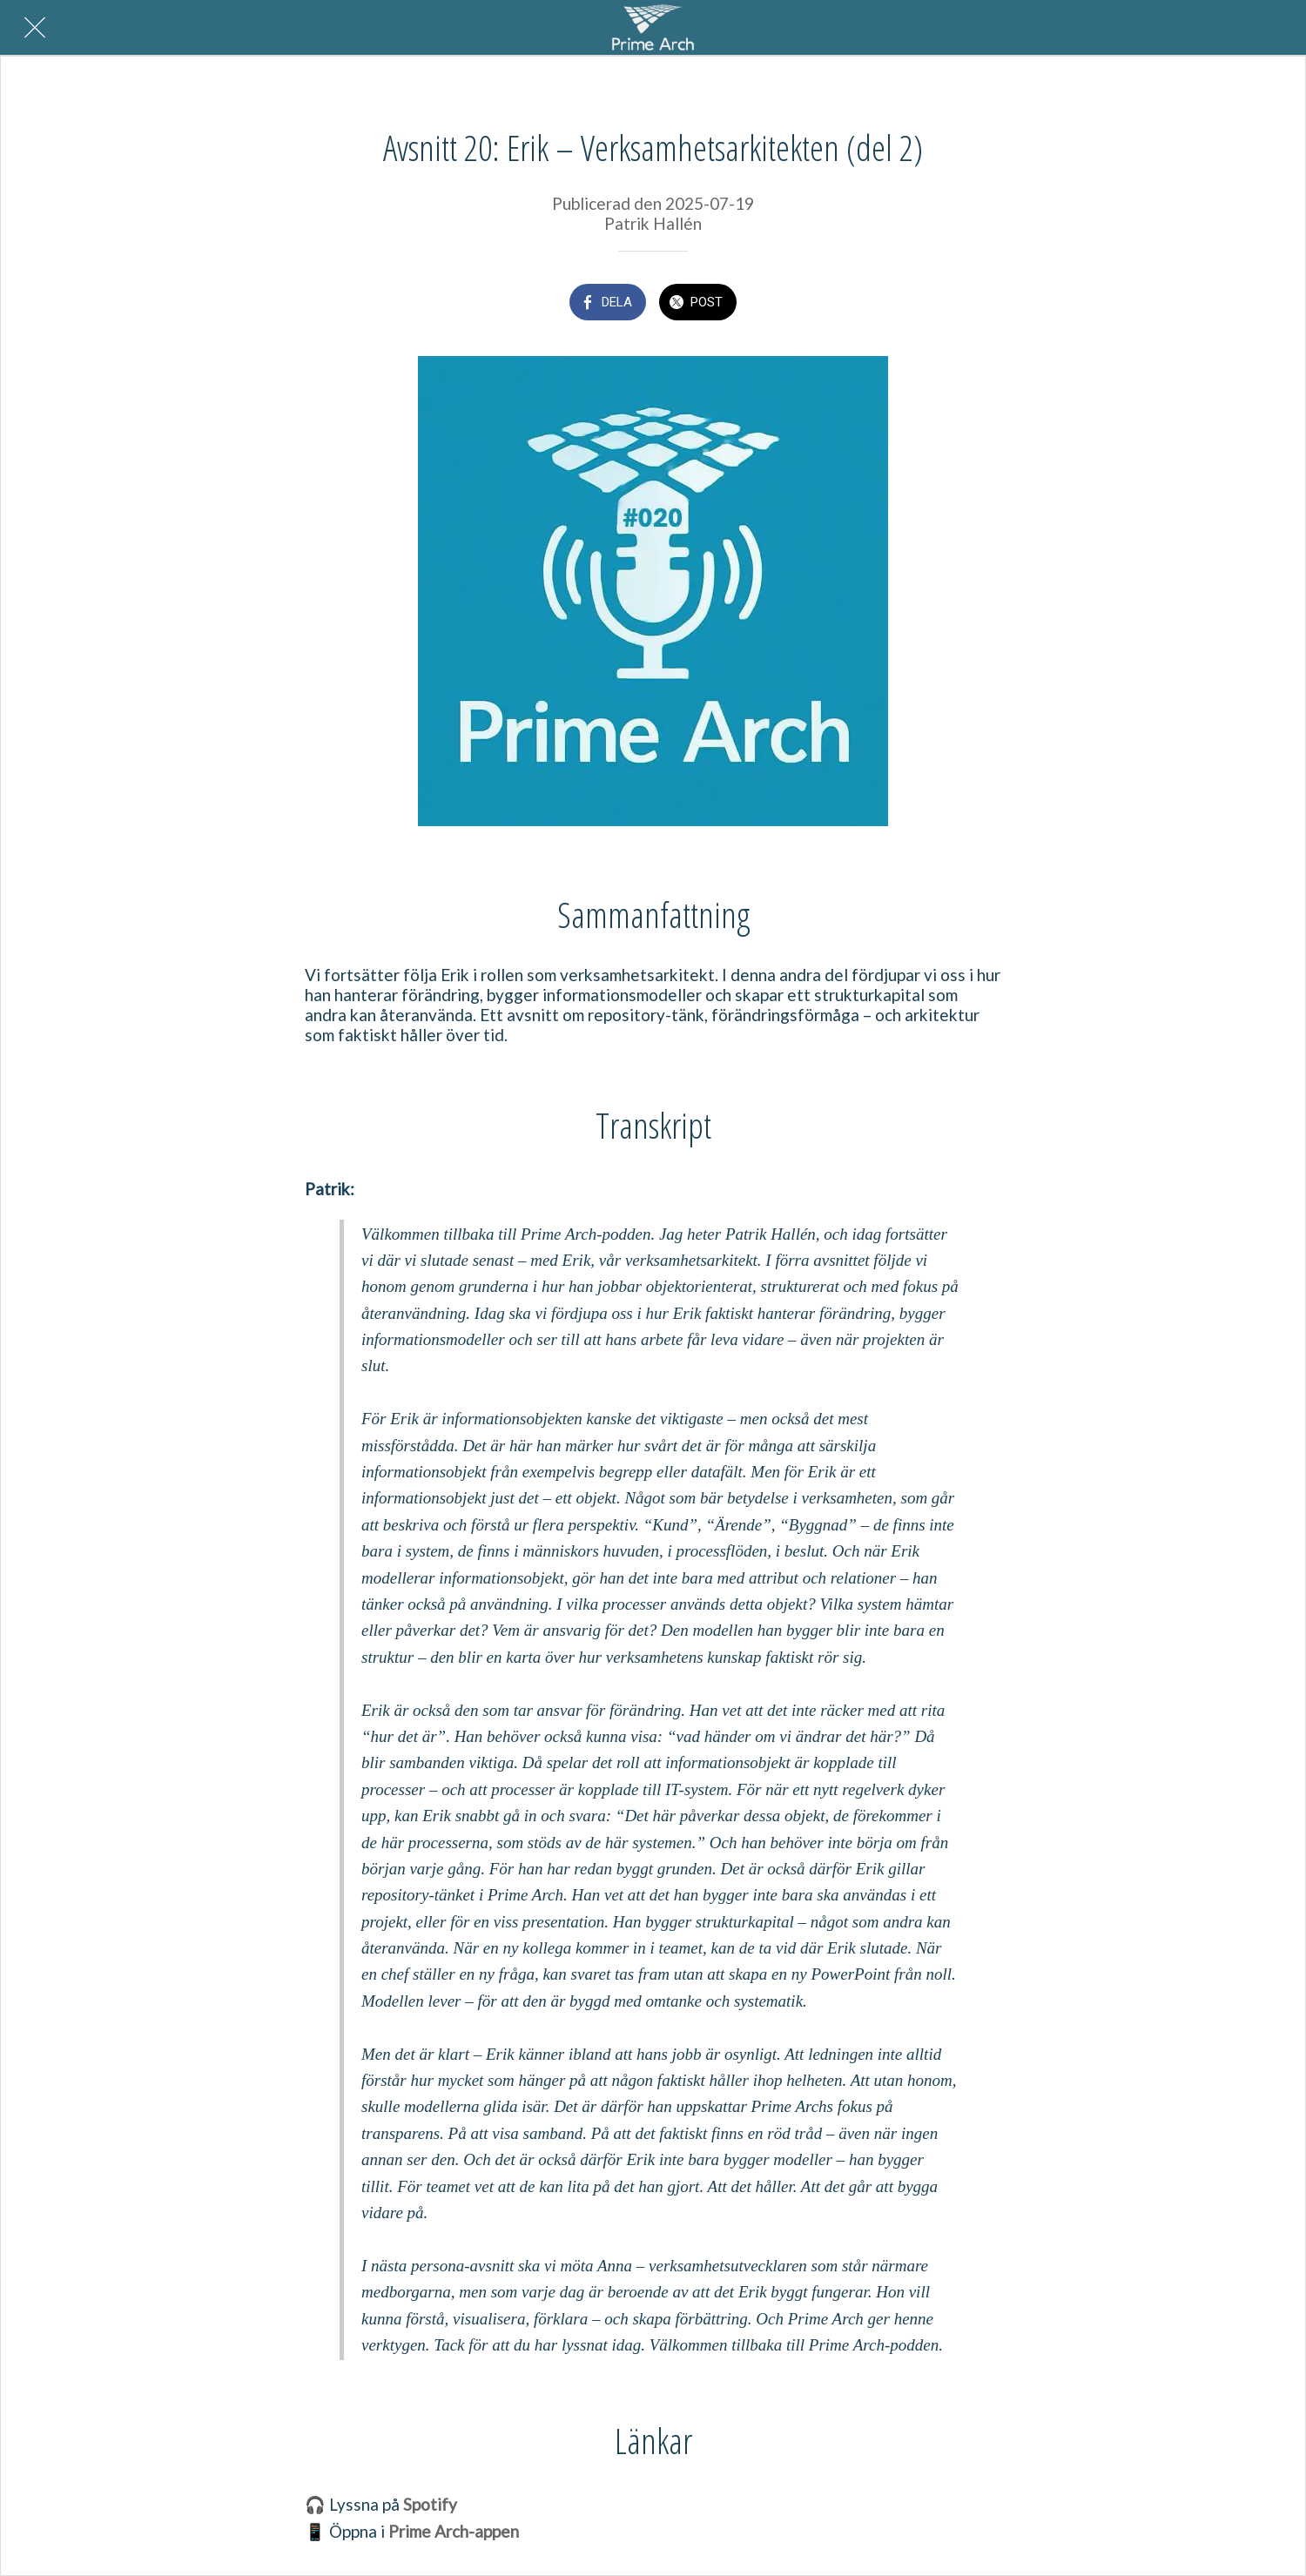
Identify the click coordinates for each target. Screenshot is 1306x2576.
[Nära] (34, 27)
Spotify (430, 2504)
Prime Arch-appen (453, 2531)
